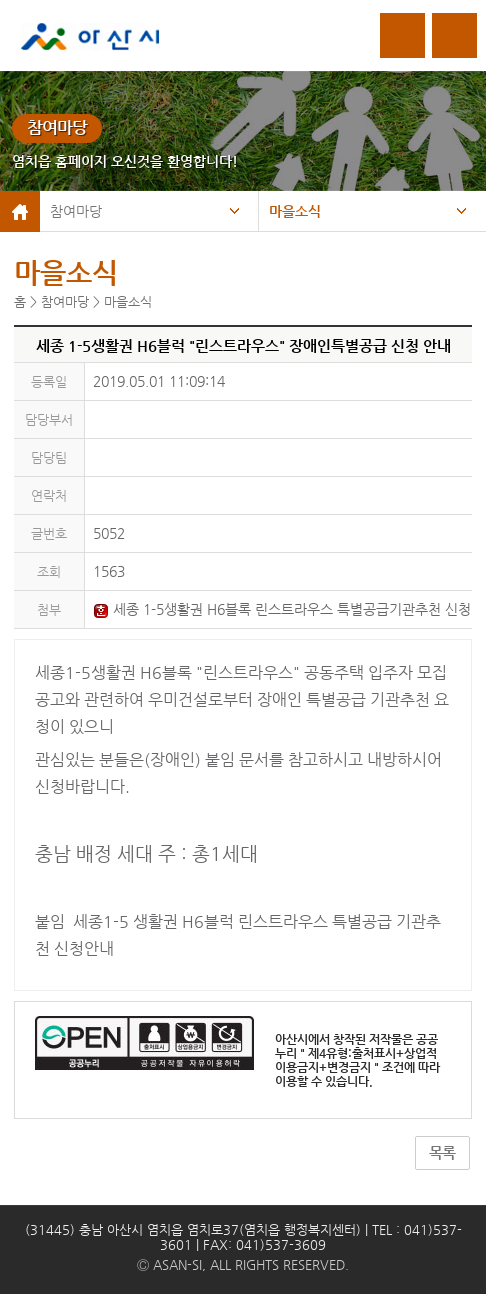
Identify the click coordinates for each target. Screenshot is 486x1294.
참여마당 (76, 211)
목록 (442, 1153)
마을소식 (295, 211)
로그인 (402, 35)
